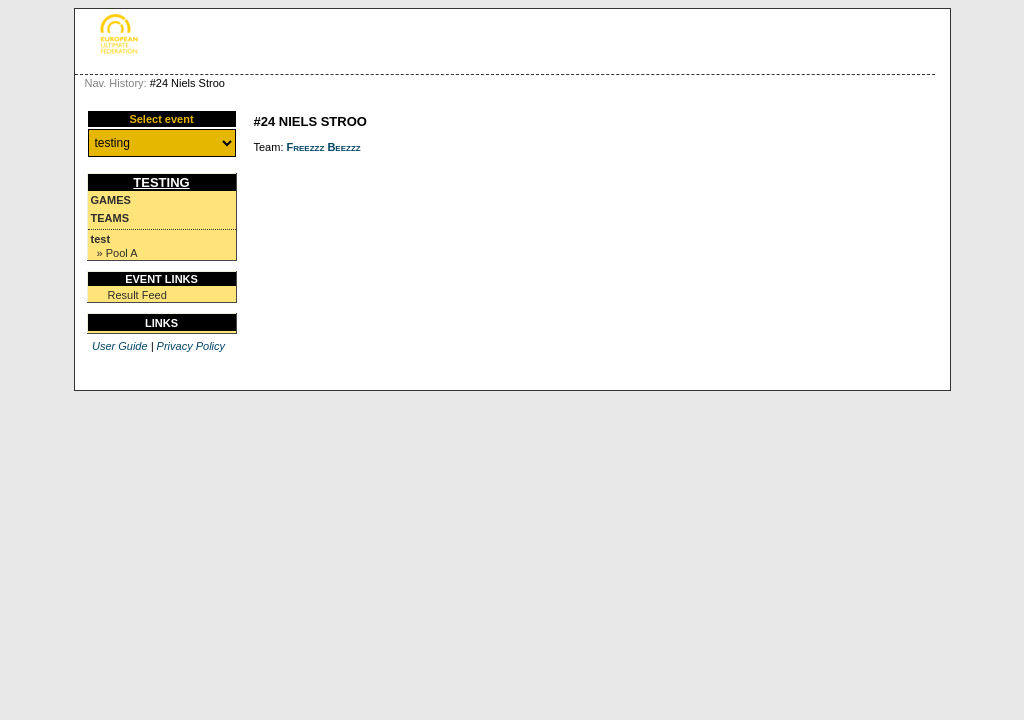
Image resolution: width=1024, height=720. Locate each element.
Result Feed (137, 295)
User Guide (120, 346)
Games (111, 200)
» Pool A (117, 253)
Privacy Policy (191, 346)
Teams (110, 218)
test (101, 239)
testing (161, 182)
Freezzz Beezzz (324, 147)
